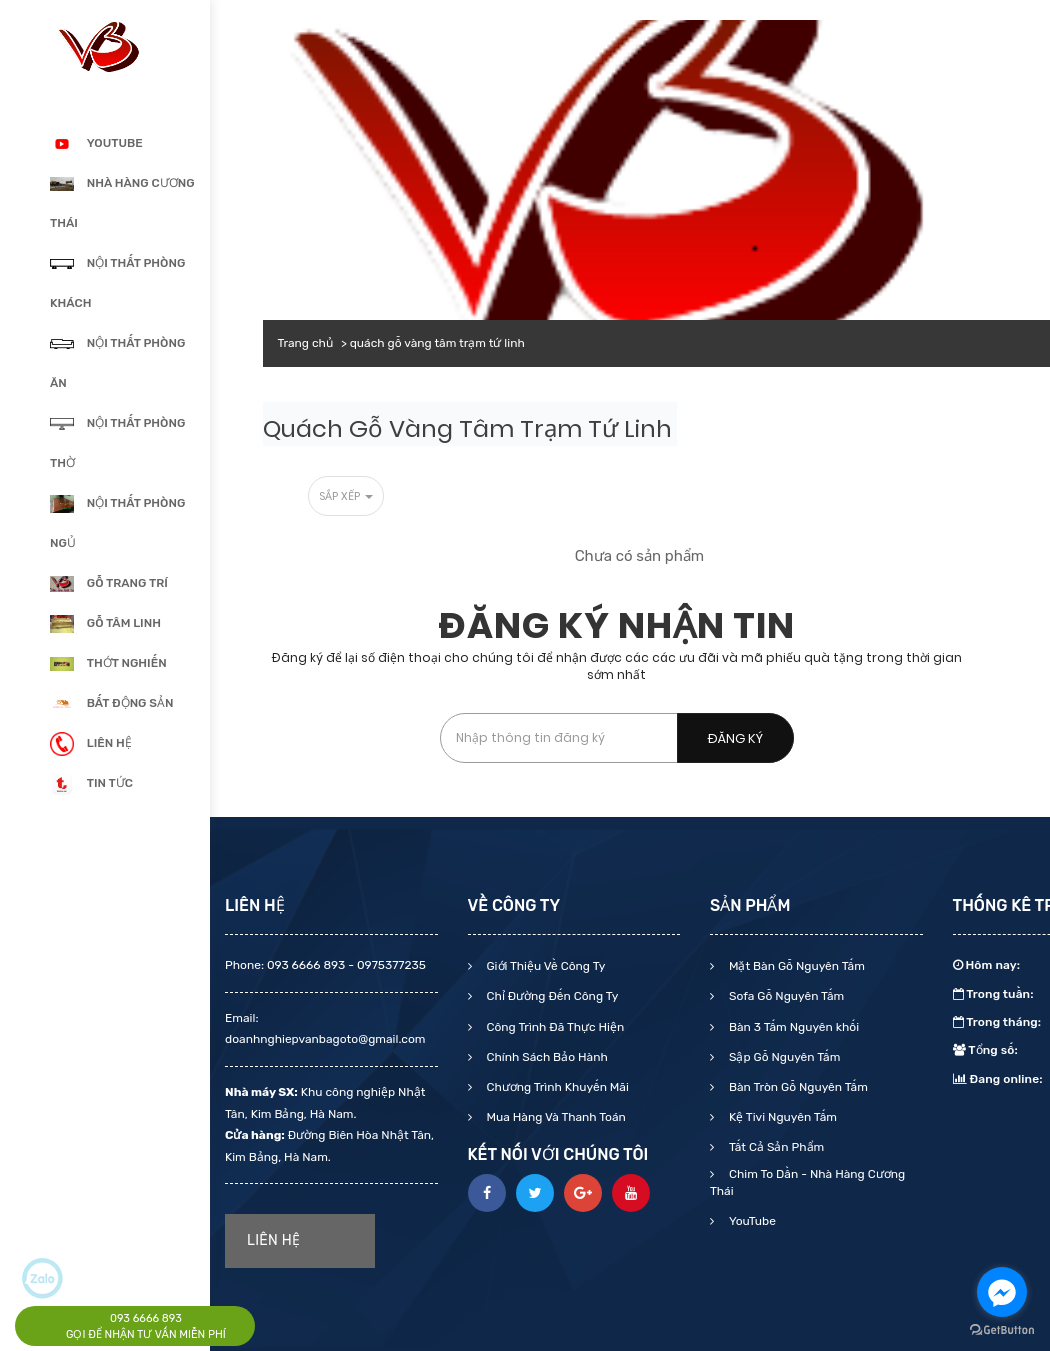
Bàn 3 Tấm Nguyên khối (792, 1027)
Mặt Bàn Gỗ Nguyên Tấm (795, 966)
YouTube (751, 1221)
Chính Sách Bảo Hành (546, 1057)
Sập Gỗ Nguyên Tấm (783, 1057)
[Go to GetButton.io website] (1002, 1330)
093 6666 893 (146, 1318)
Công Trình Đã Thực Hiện (554, 1027)
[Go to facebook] (1002, 1292)
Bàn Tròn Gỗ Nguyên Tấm (797, 1087)
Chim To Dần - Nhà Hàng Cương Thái (807, 1182)
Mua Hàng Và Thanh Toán (555, 1117)
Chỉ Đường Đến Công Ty (551, 996)
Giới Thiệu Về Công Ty (545, 966)
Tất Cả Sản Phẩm (775, 1147)
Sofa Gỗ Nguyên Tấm (785, 996)
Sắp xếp (346, 496)
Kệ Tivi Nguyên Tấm (781, 1117)
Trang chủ (305, 343)
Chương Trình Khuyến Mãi (556, 1087)
